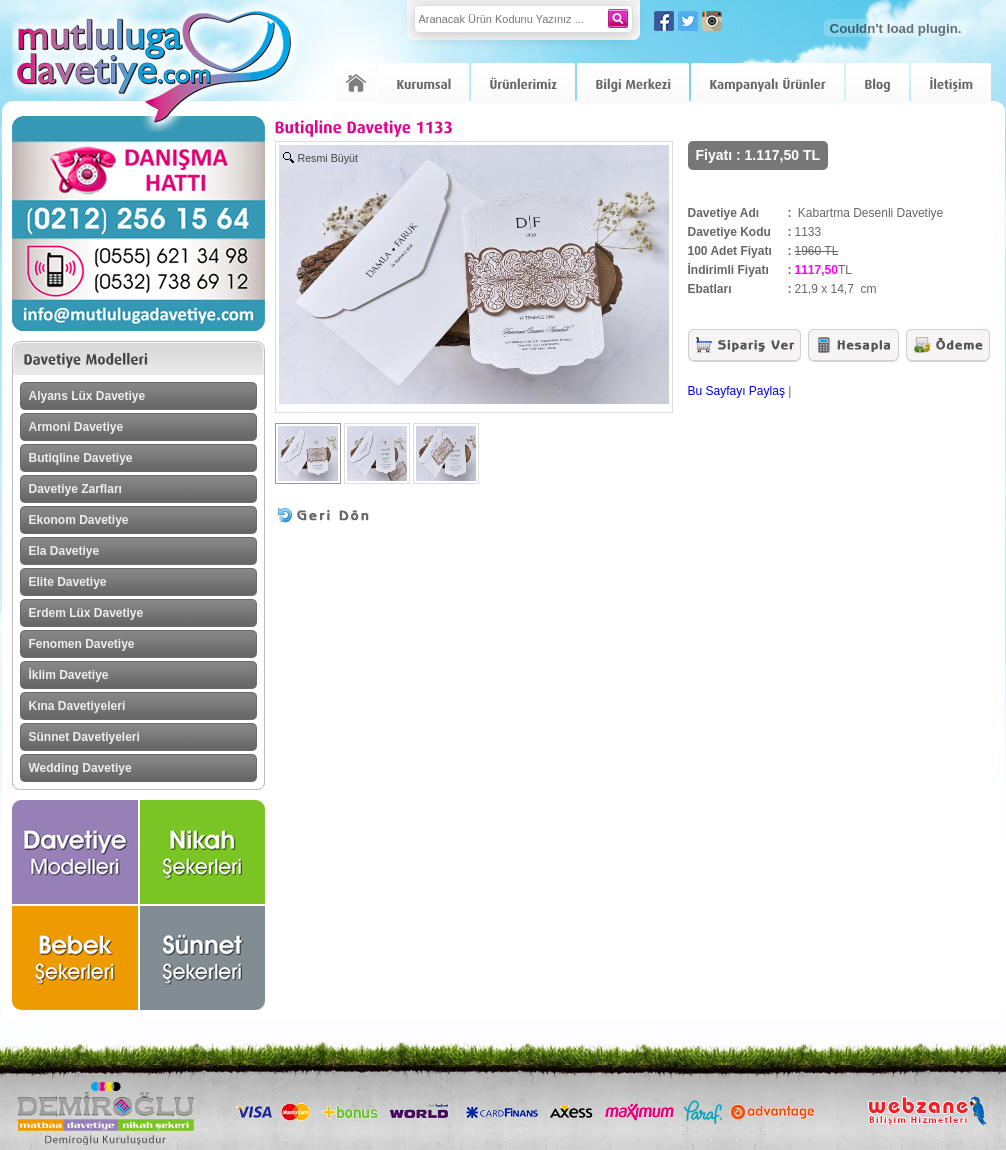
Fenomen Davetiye (82, 644)
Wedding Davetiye (80, 768)
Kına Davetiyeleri (77, 706)
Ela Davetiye (64, 551)
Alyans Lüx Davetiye (87, 396)
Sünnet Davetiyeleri (84, 737)
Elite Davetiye (68, 582)
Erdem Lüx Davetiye (86, 613)
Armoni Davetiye (76, 427)
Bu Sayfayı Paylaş (736, 391)
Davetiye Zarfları (75, 489)
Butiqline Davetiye (81, 458)
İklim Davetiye (69, 675)
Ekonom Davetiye (79, 520)
